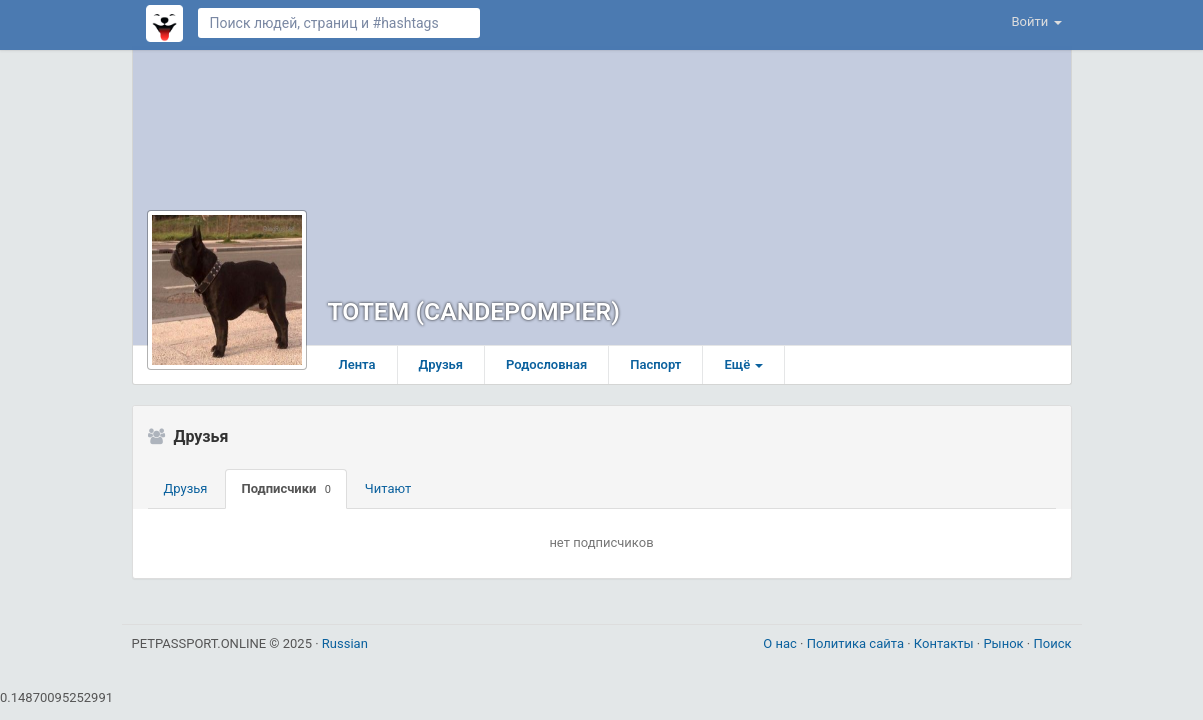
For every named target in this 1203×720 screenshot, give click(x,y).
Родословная (546, 364)
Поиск (1052, 643)
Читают (388, 488)
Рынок (1004, 643)
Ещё (743, 364)
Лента (357, 364)
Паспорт (655, 364)
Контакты (945, 643)
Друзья (441, 364)
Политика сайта (857, 643)
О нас (781, 643)
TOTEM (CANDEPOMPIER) (474, 311)
